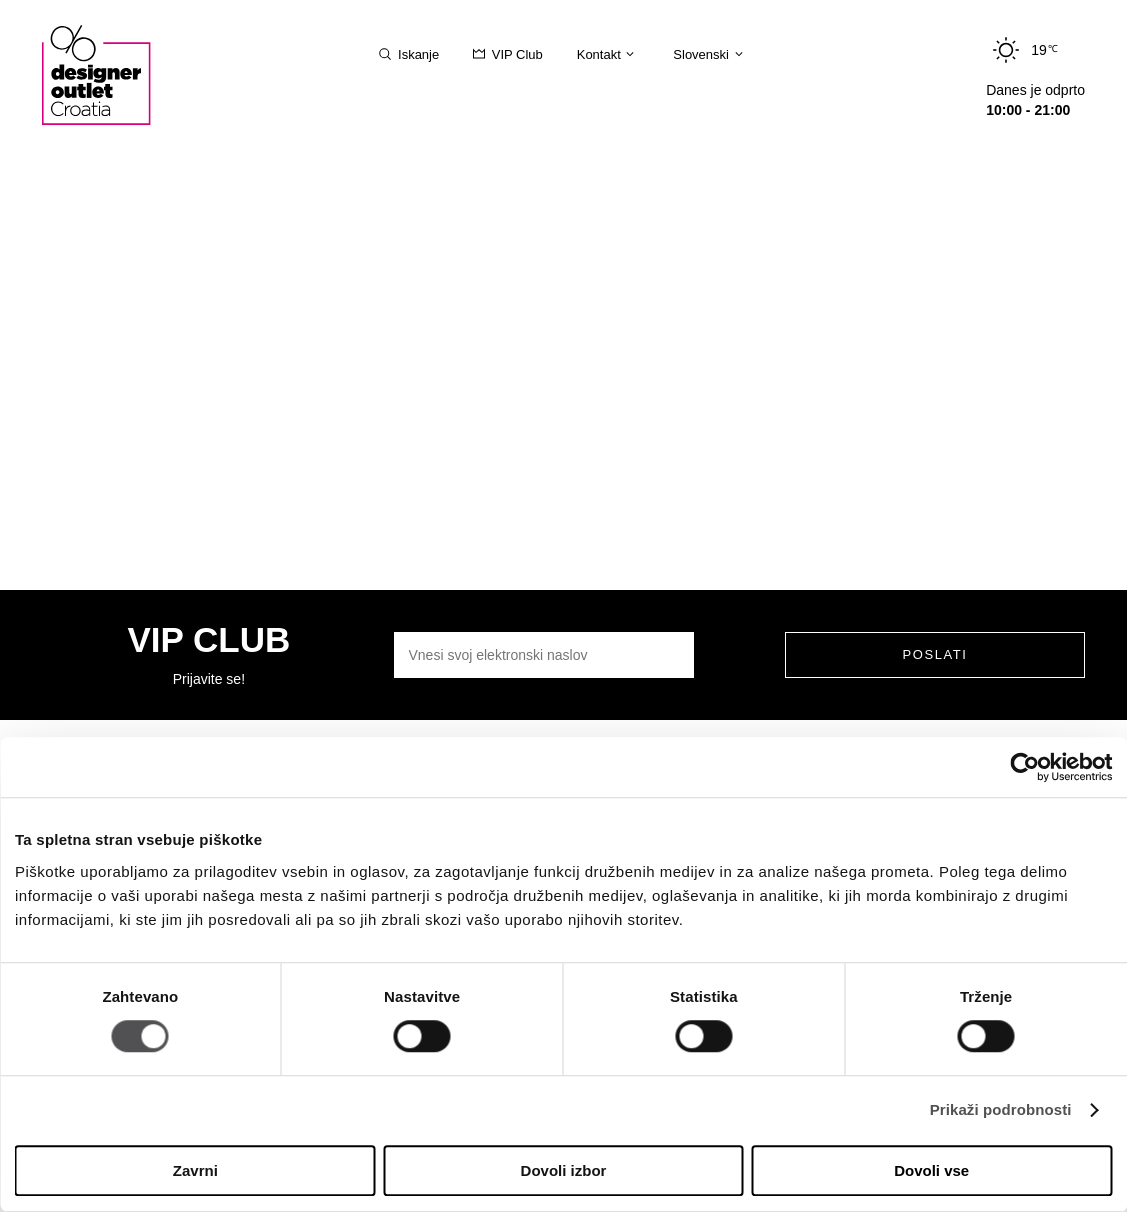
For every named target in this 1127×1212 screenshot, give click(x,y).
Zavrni (195, 1170)
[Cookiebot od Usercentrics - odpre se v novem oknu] (1024, 767)
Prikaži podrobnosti (1001, 1110)
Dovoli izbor (564, 1170)
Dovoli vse (931, 1170)
